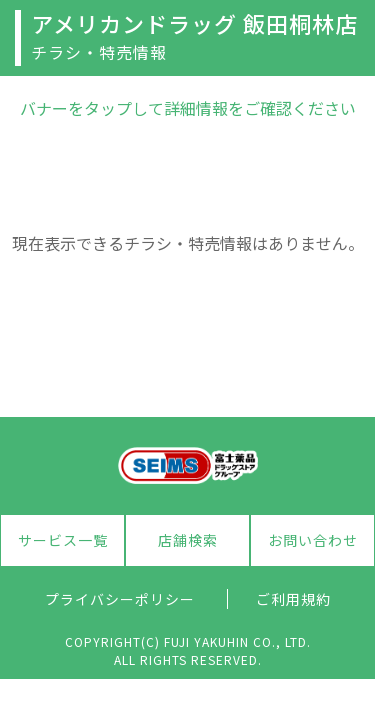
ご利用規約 (293, 599)
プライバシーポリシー (120, 599)
